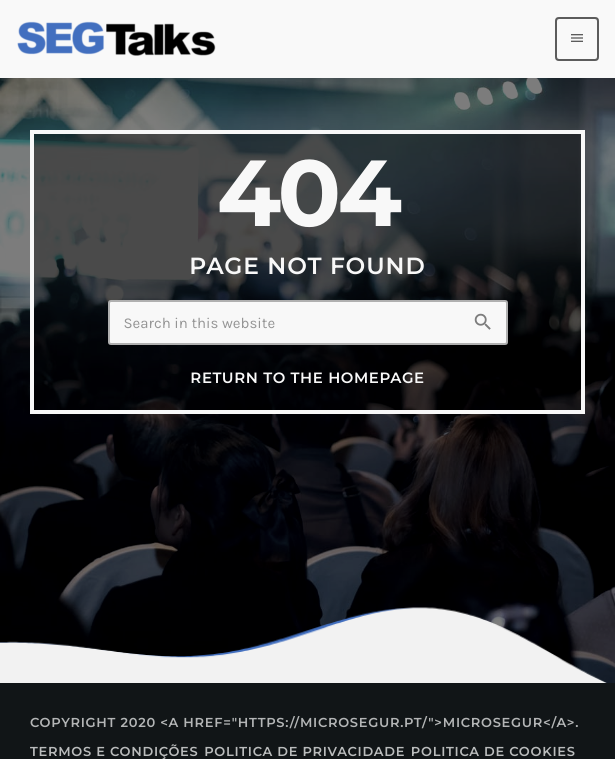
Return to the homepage (307, 378)
